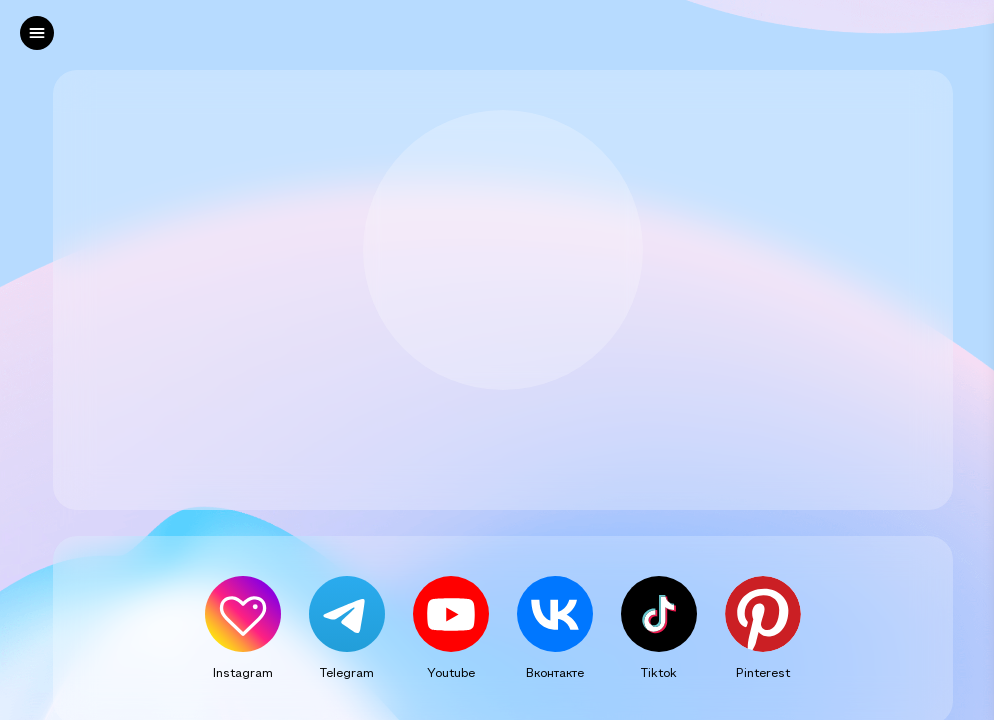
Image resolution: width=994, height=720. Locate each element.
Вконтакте (555, 672)
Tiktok (659, 672)
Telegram (347, 672)
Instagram (243, 672)
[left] (37, 33)
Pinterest (763, 672)
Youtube (451, 672)
